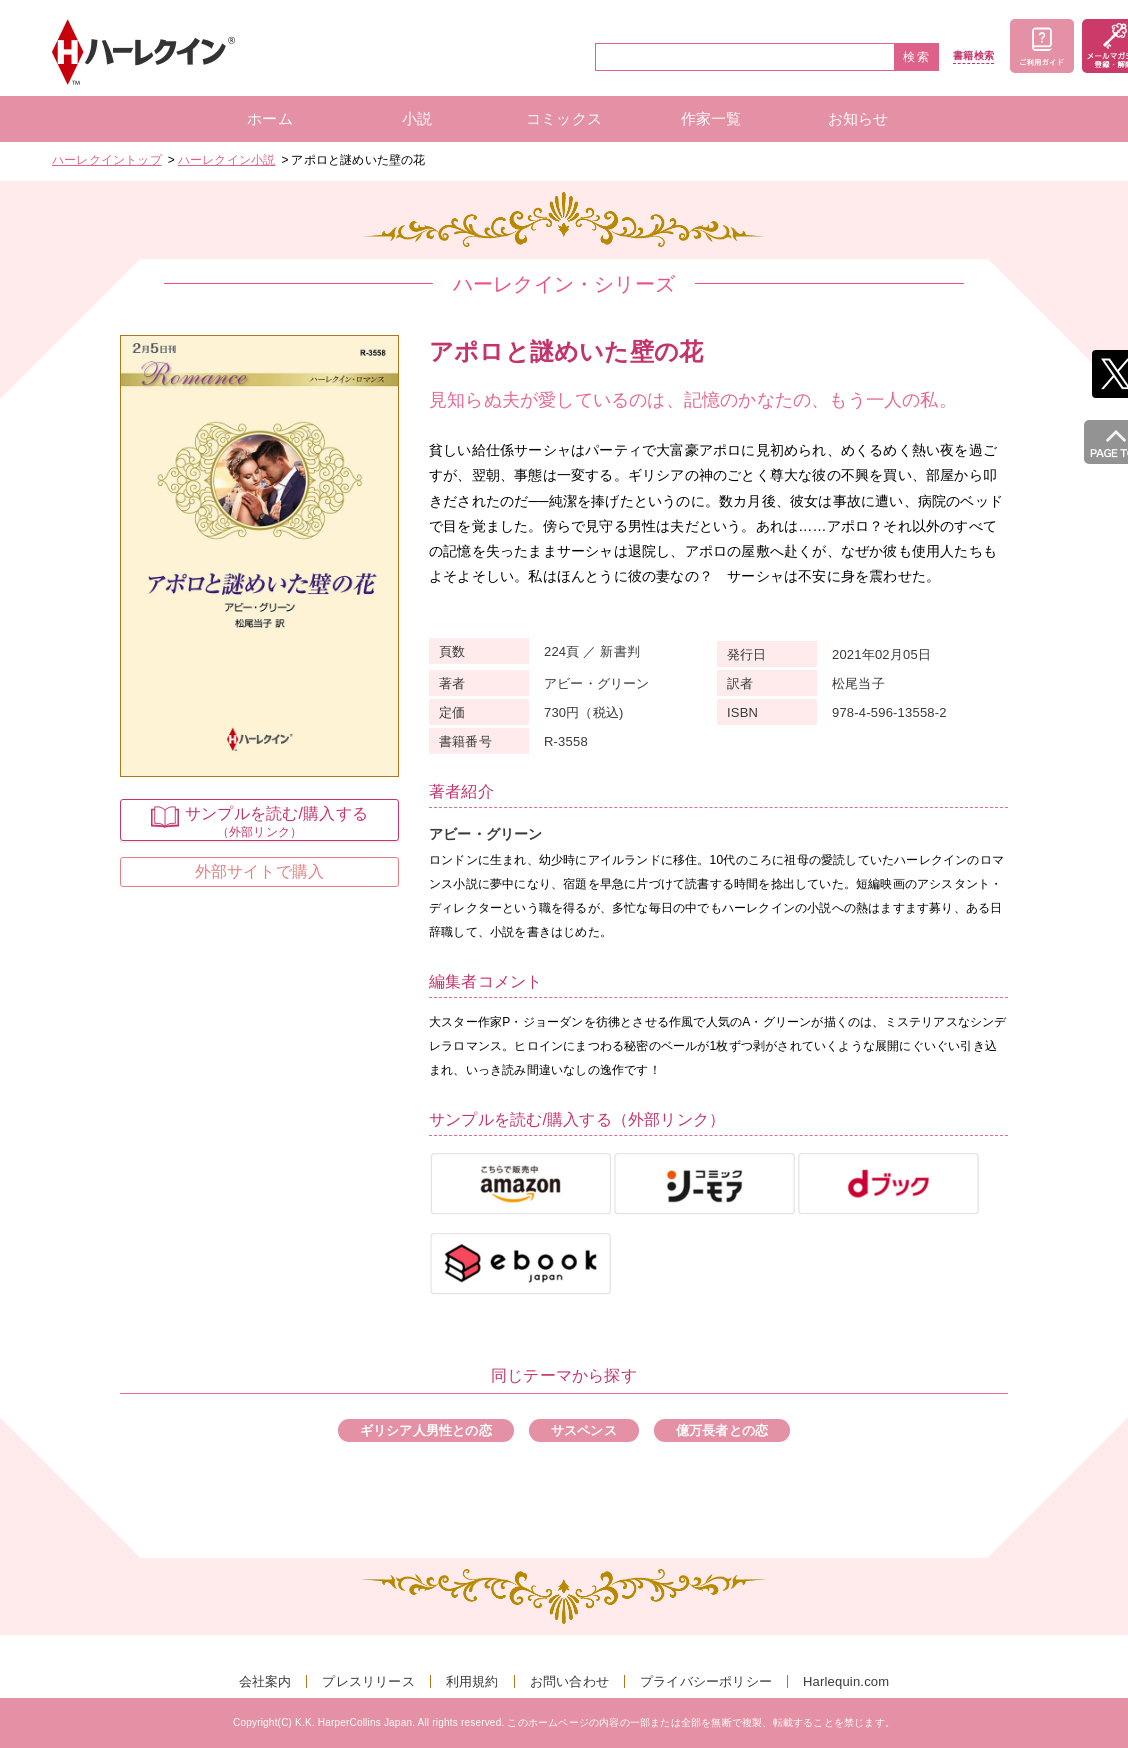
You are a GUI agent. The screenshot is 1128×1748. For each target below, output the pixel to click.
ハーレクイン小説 (227, 160)
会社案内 (265, 1681)
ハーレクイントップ (107, 160)
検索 (917, 57)
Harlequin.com (846, 1681)
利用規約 (472, 1681)
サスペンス (584, 1430)
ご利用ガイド (1042, 46)
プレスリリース (368, 1681)
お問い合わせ (569, 1681)
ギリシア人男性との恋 (426, 1430)
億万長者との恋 (722, 1430)
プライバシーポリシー (706, 1681)
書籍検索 (973, 56)
